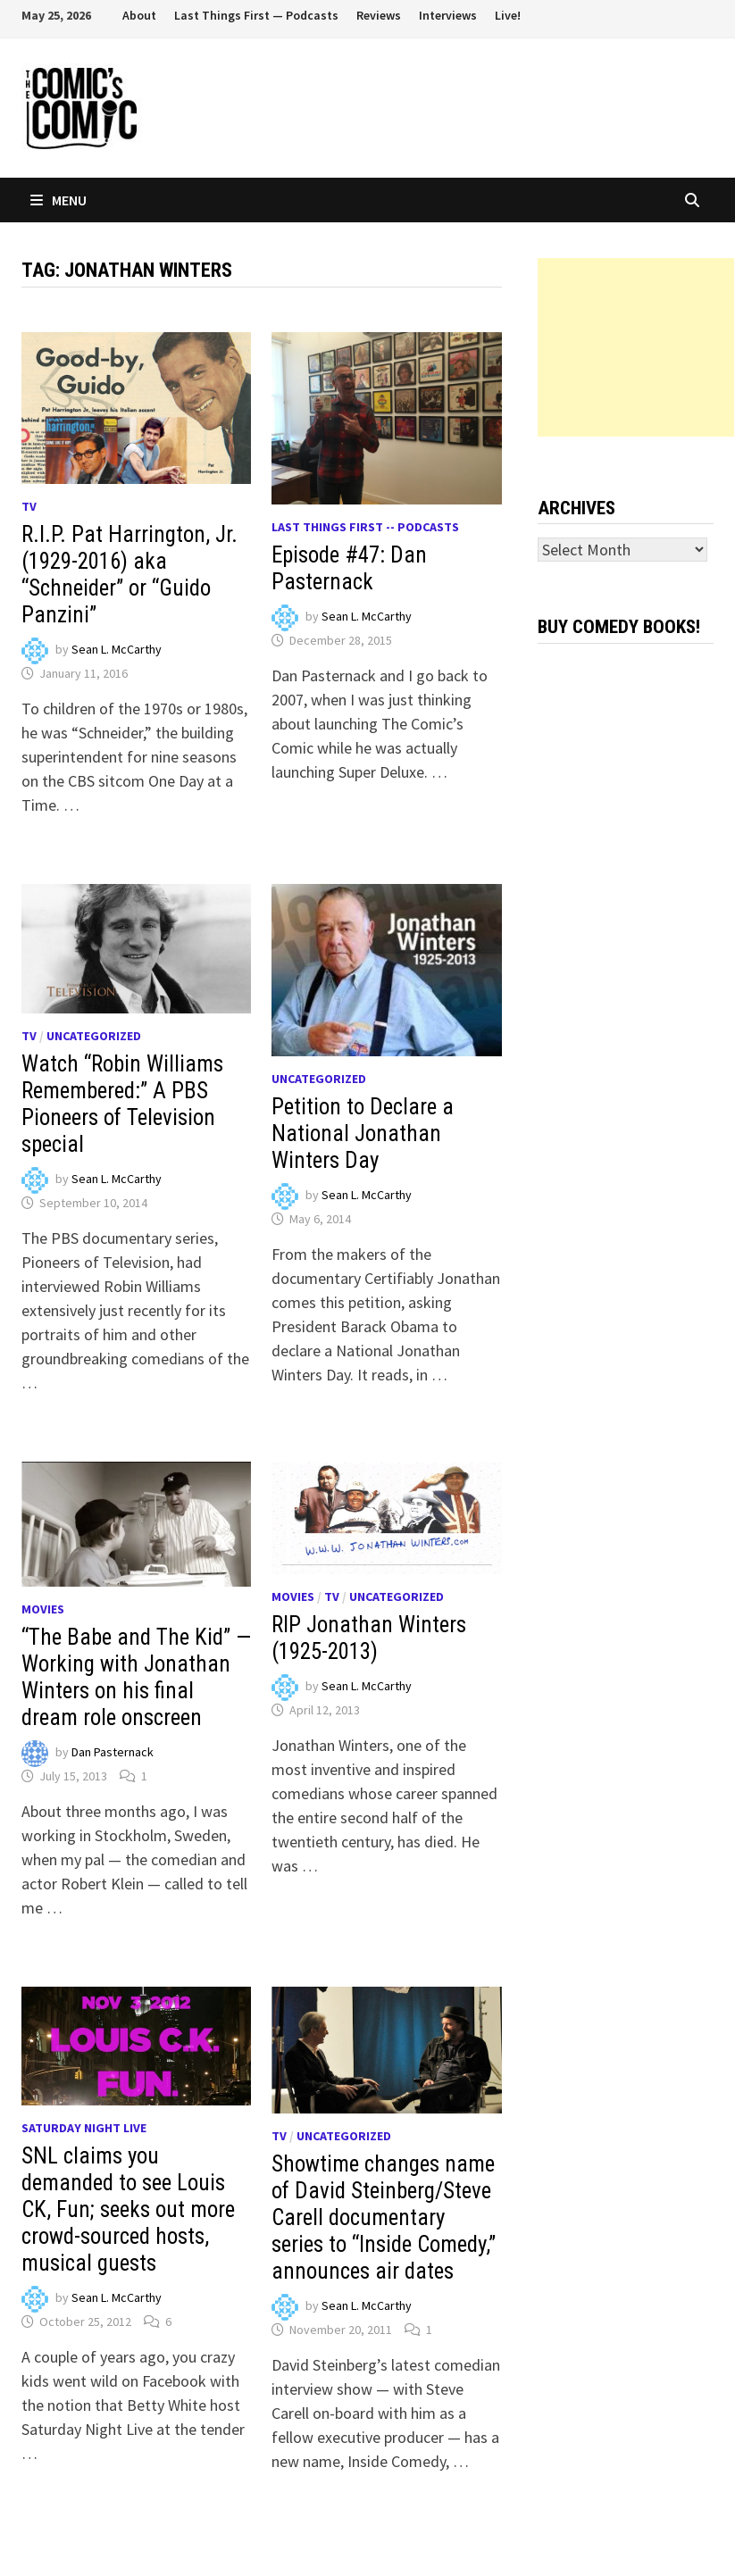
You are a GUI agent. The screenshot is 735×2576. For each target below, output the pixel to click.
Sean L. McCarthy (116, 650)
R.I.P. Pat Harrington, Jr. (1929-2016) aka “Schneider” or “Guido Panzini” (129, 574)
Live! (508, 15)
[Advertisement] (636, 347)
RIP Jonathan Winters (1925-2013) (368, 1638)
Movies (42, 1609)
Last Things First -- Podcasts (365, 527)
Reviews (378, 15)
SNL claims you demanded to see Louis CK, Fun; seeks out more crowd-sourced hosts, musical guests (128, 2209)
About (139, 15)
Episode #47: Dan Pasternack (349, 568)
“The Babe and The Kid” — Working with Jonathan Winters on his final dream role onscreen (136, 1677)
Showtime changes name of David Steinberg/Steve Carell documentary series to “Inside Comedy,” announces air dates (383, 2217)
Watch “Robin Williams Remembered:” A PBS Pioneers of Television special (122, 1104)
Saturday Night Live (83, 2128)
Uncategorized (93, 1036)
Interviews (448, 15)
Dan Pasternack (112, 1753)
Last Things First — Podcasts (256, 15)
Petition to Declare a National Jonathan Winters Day (362, 1133)
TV (29, 506)
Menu (58, 200)
